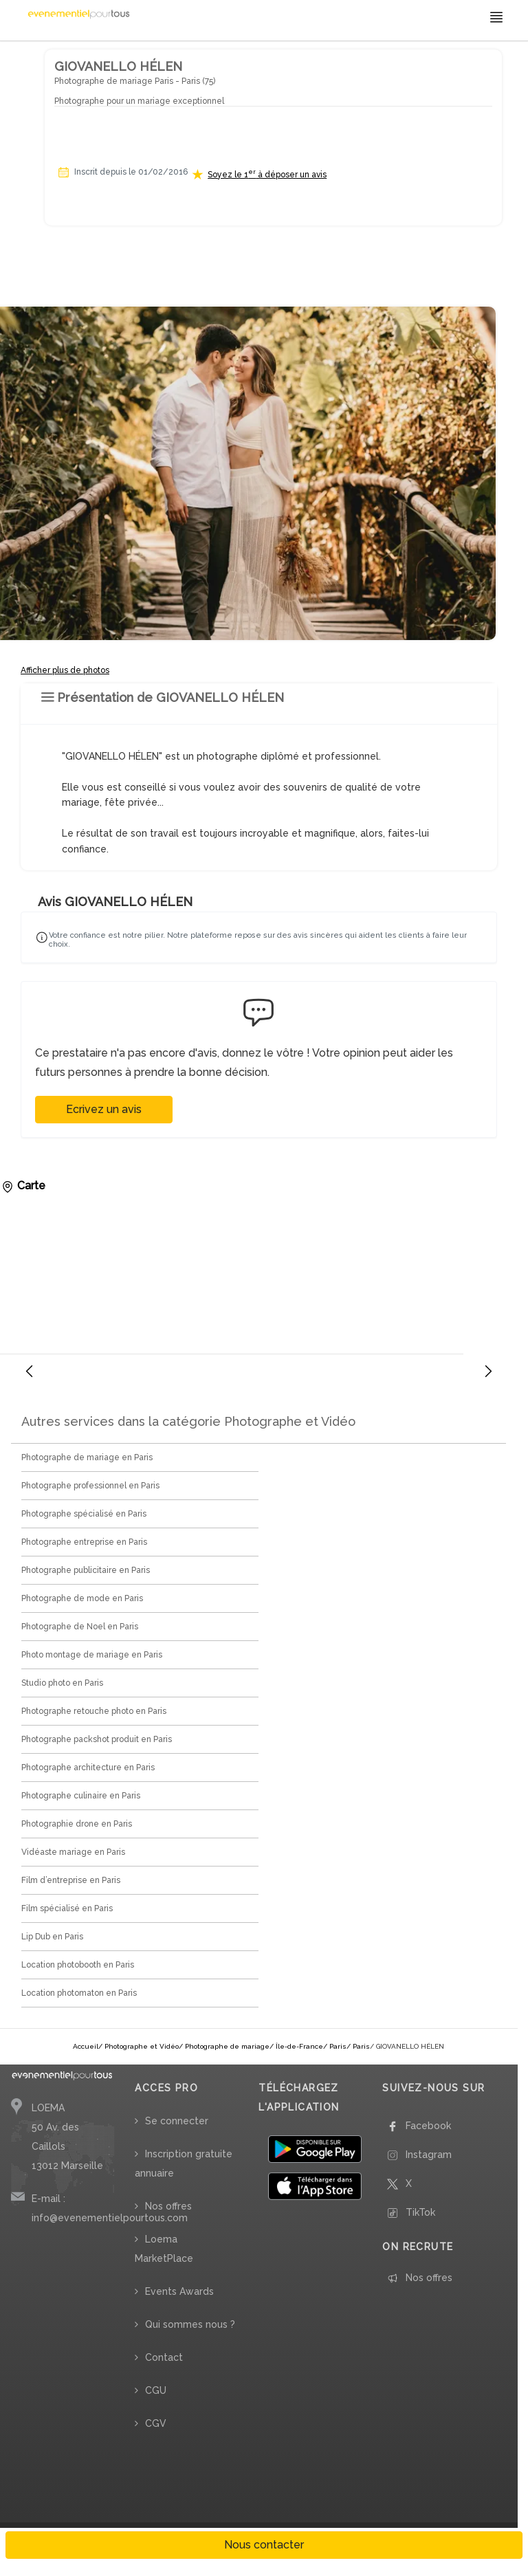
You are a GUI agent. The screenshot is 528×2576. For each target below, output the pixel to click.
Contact (164, 2357)
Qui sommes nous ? (190, 2324)
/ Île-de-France (296, 2046)
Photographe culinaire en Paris (80, 1796)
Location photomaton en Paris (79, 1993)
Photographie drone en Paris (76, 1824)
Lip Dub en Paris (52, 1936)
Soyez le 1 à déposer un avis (267, 173)
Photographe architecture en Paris (88, 1767)
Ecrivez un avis (104, 1109)
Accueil (85, 2046)
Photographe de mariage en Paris (87, 1457)
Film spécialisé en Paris (67, 1908)
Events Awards (179, 2291)
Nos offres (168, 2206)
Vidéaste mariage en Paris (73, 1852)
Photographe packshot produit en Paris (96, 1739)
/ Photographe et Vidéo (138, 2046)
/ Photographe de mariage (224, 2046)
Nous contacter (264, 2544)
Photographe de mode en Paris (82, 1598)
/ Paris (334, 2046)
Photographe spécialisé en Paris (83, 1514)
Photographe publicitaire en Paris (85, 1570)
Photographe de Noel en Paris (79, 1626)
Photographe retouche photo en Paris (93, 1711)
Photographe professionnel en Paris (90, 1485)
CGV (155, 2423)
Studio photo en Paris (62, 1683)
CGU (155, 2390)
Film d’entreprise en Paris (70, 1880)
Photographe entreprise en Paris (84, 1542)
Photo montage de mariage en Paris (91, 1655)
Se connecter (176, 2120)
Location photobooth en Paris (77, 1965)
